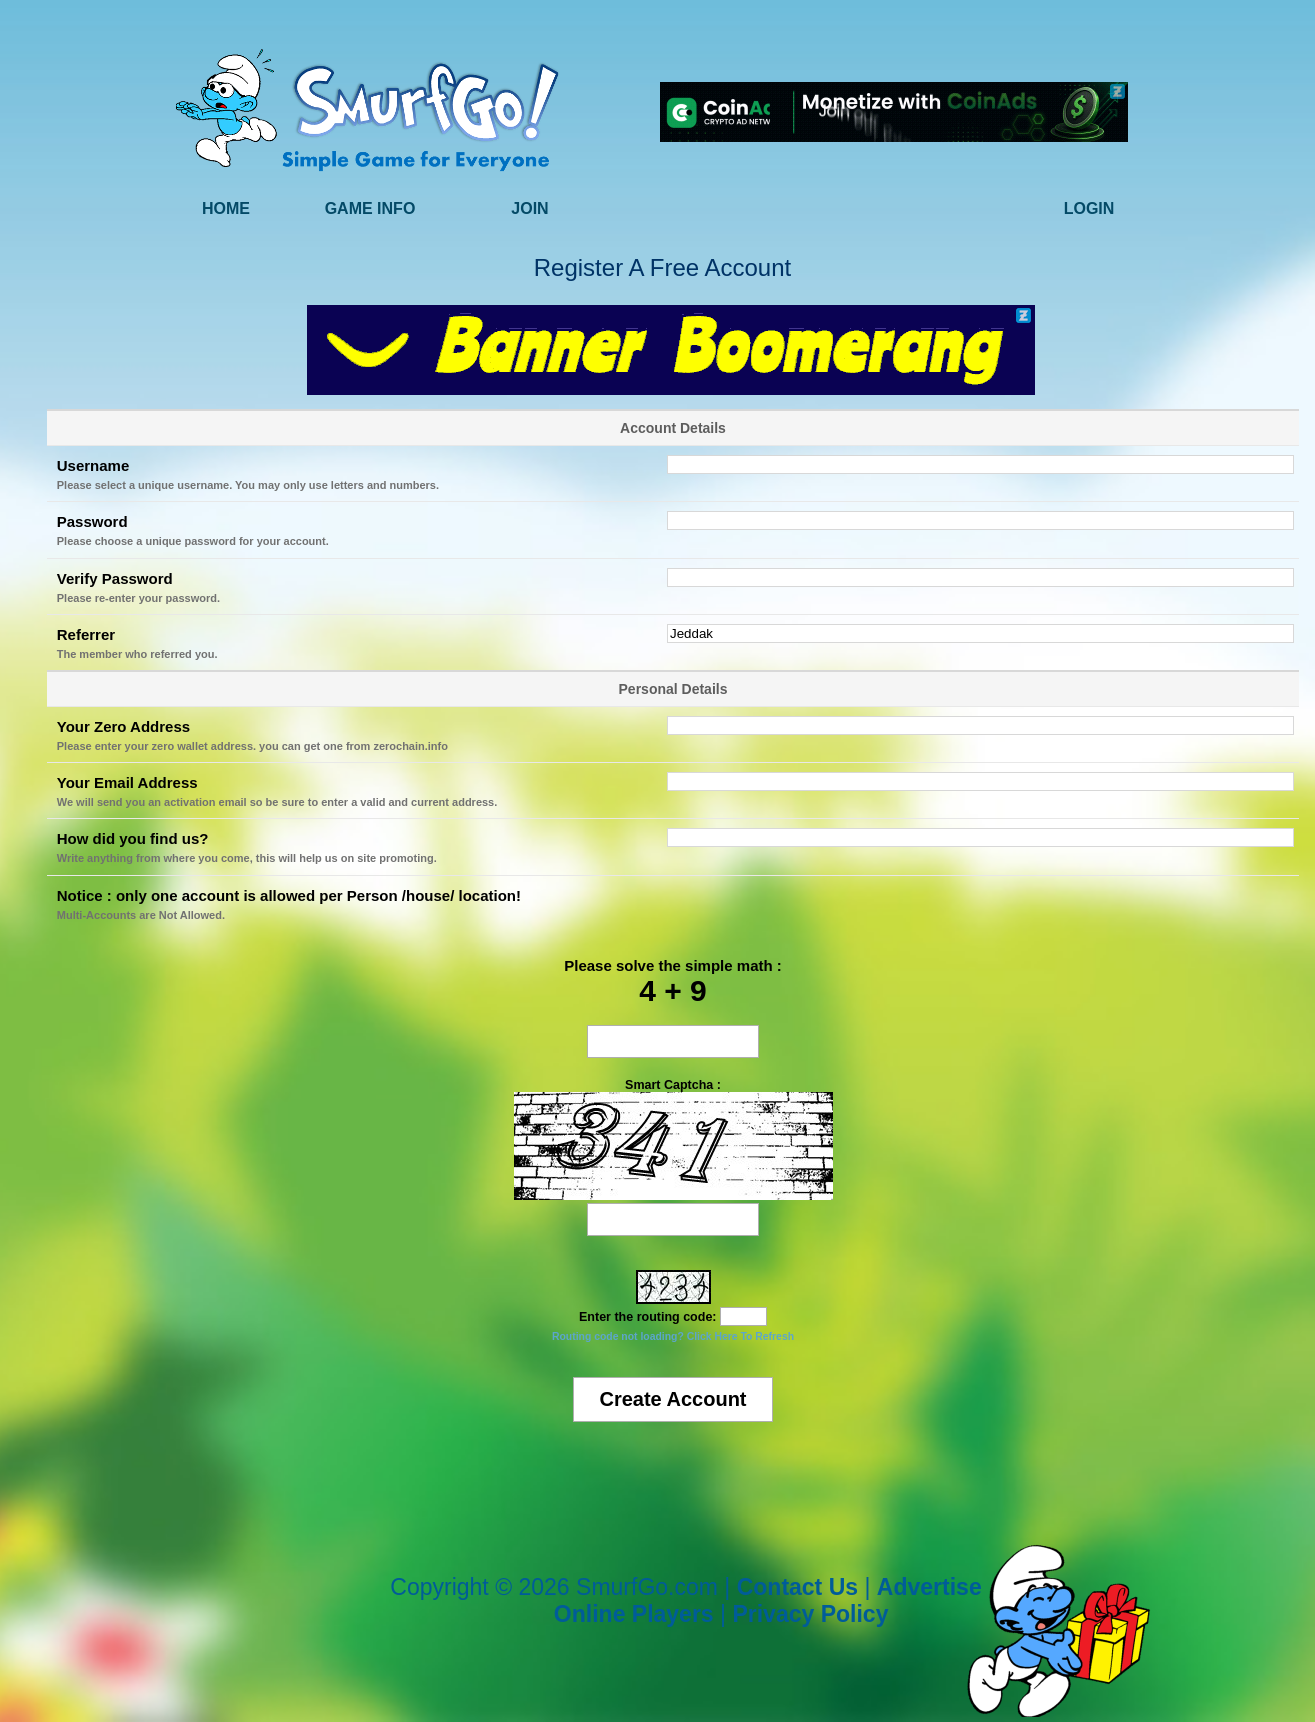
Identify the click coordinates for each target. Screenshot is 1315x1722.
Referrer (86, 634)
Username (93, 465)
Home (226, 208)
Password (92, 521)
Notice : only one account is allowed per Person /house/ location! (289, 895)
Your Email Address (127, 782)
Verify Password (115, 578)
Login (1089, 208)
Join (529, 208)
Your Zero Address (123, 726)
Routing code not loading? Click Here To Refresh (673, 1336)
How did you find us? (133, 838)
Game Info (370, 208)
